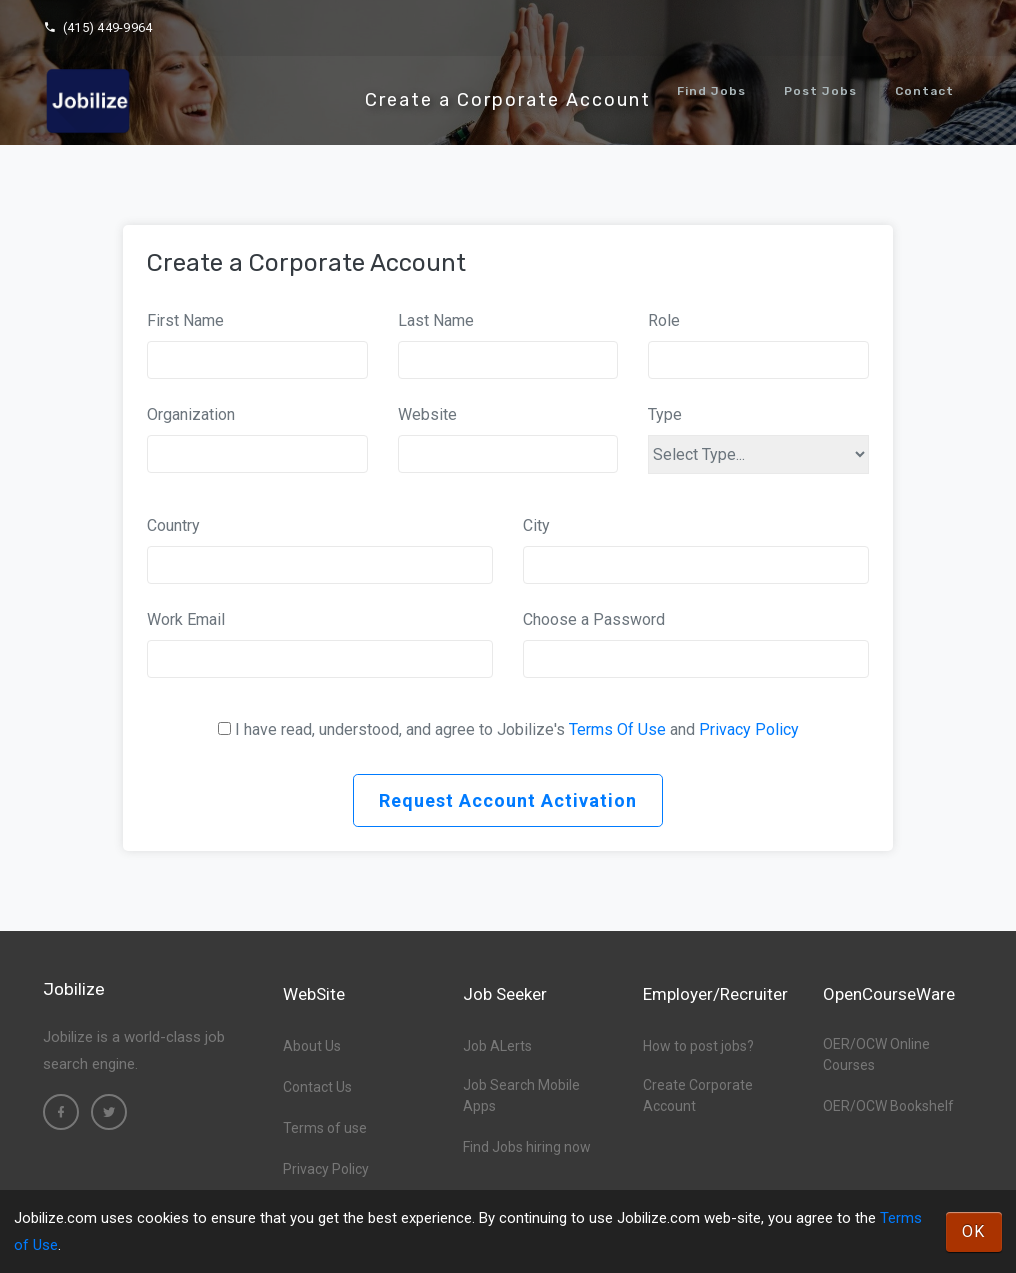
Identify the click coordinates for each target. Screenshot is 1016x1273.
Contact (924, 91)
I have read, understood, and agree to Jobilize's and (517, 729)
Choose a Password (594, 619)
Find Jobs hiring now (527, 1147)
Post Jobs (820, 91)
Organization (191, 414)
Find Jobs (711, 91)
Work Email (186, 619)
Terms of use (325, 1128)
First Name (185, 320)
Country (173, 525)
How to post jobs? (698, 1046)
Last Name (436, 320)
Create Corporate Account (698, 1095)
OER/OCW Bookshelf (888, 1106)
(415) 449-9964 (97, 27)
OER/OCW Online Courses (876, 1054)
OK (974, 1231)
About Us (312, 1046)
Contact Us (317, 1087)
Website (427, 414)
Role (664, 320)
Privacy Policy (749, 729)
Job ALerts (497, 1046)
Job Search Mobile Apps (521, 1095)
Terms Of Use (617, 729)
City (536, 525)
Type (665, 414)
